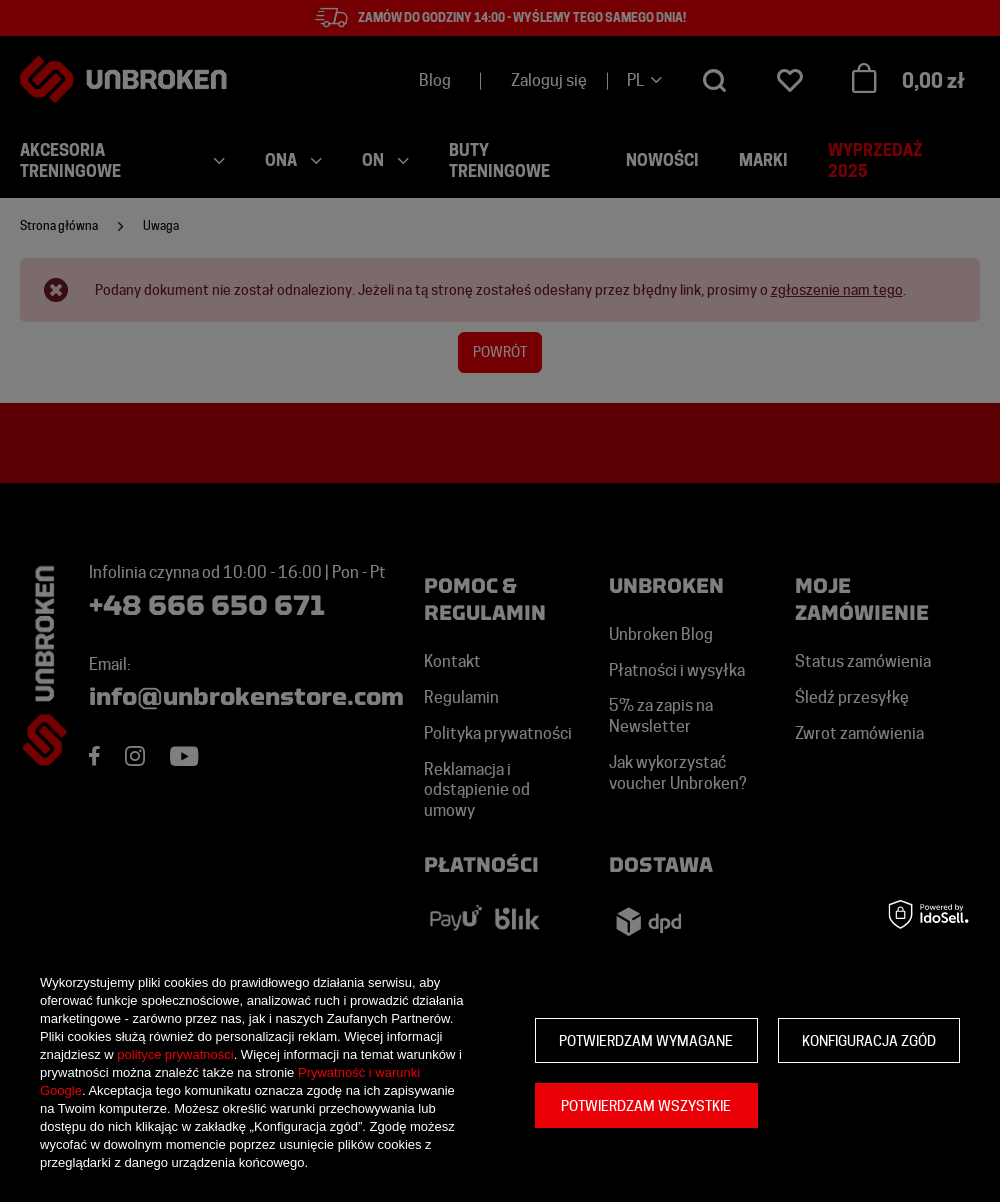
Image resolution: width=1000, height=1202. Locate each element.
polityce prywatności (175, 1054)
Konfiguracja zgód (869, 1041)
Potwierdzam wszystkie (646, 1106)
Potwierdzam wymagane (646, 1041)
